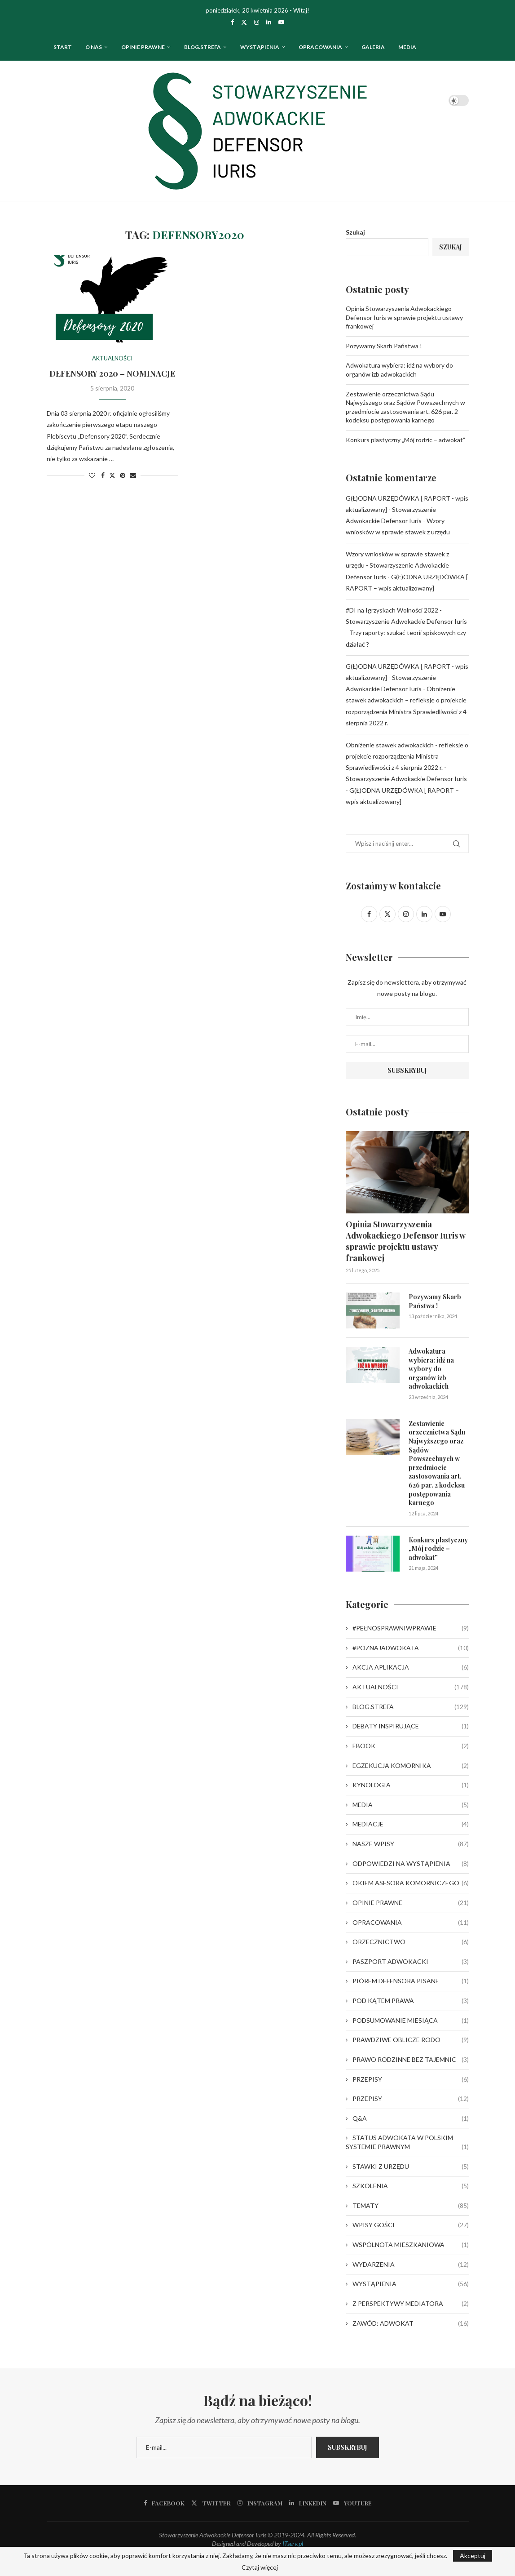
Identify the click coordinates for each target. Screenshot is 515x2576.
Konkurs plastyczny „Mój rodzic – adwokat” (405, 440)
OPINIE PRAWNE (143, 47)
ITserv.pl (292, 2543)
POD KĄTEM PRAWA (410, 2000)
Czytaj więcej (260, 2567)
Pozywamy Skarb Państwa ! (384, 346)
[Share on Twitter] (112, 475)
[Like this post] (92, 475)
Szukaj (355, 232)
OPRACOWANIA (320, 47)
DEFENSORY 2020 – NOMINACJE (112, 373)
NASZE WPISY (410, 1843)
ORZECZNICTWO (410, 1941)
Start (62, 47)
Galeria (373, 47)
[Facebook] (232, 22)
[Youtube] (281, 22)
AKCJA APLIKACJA (410, 1667)
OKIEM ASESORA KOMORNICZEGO (410, 1883)
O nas (93, 47)
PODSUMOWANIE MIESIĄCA (410, 2020)
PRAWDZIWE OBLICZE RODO (410, 2039)
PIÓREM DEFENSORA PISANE (410, 1980)
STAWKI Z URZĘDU (410, 2166)
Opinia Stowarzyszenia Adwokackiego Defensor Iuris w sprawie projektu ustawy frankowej (404, 317)
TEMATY (410, 2205)
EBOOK (410, 1745)
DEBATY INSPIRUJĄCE (410, 1726)
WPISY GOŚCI (410, 2225)
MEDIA (410, 1804)
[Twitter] (244, 22)
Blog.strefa (202, 47)
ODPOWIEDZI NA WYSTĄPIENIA (410, 1863)
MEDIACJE (410, 1824)
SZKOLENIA (410, 2185)
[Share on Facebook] (103, 475)
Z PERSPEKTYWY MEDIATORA (410, 2303)
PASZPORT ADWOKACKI (410, 1961)
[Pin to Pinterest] (122, 475)
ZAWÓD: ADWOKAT (410, 2323)
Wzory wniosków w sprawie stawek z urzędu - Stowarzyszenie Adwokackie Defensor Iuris (397, 565)
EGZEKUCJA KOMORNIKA (410, 1765)
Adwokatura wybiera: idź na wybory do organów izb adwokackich (431, 1368)
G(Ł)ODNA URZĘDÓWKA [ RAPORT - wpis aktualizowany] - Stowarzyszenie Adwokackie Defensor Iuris (407, 509)
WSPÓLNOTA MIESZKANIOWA (410, 2244)
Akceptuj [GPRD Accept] (472, 2555)
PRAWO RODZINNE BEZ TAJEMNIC (410, 2059)
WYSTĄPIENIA (259, 47)
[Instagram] (256, 22)
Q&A (410, 2118)
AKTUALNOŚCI (410, 1687)
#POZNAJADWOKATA (410, 1647)
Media (407, 47)
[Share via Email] (133, 475)
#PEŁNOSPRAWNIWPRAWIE (410, 1628)
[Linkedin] (268, 22)
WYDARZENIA (410, 2264)
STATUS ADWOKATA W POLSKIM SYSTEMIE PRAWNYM (407, 2142)
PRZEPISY (410, 2079)
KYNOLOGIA (410, 1785)
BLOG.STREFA (410, 1706)
